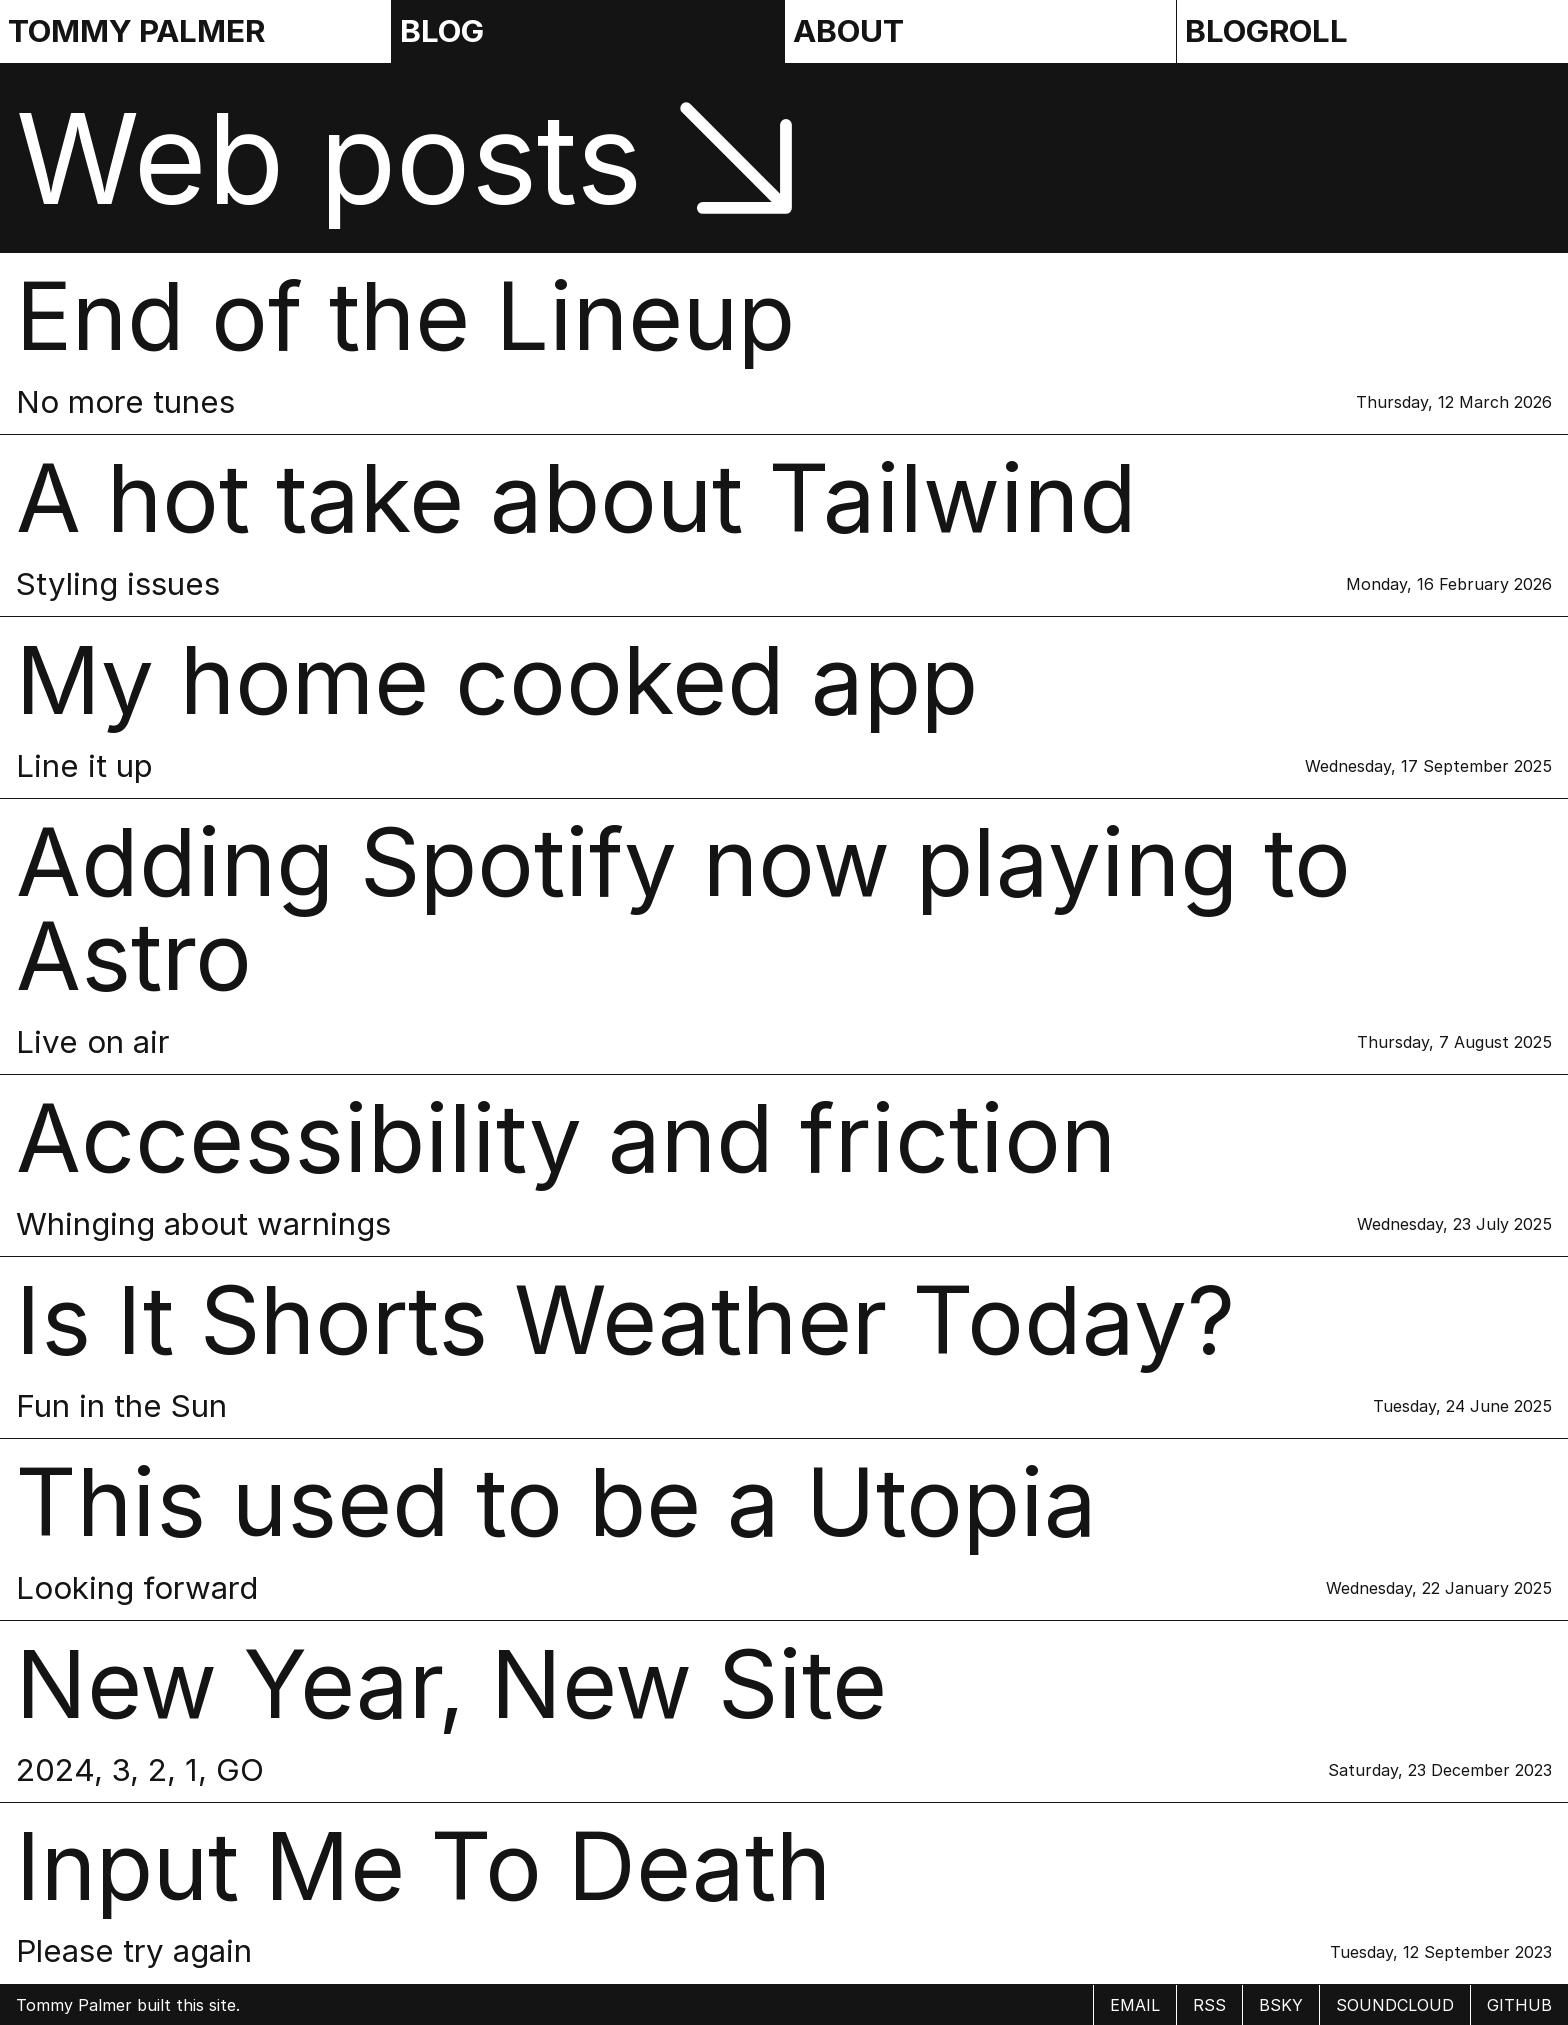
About (848, 31)
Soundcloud (1395, 2005)
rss (1209, 2005)
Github (1519, 2005)
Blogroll (1266, 31)
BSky (1281, 2005)
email (1135, 2005)
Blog (442, 31)
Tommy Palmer (136, 31)
